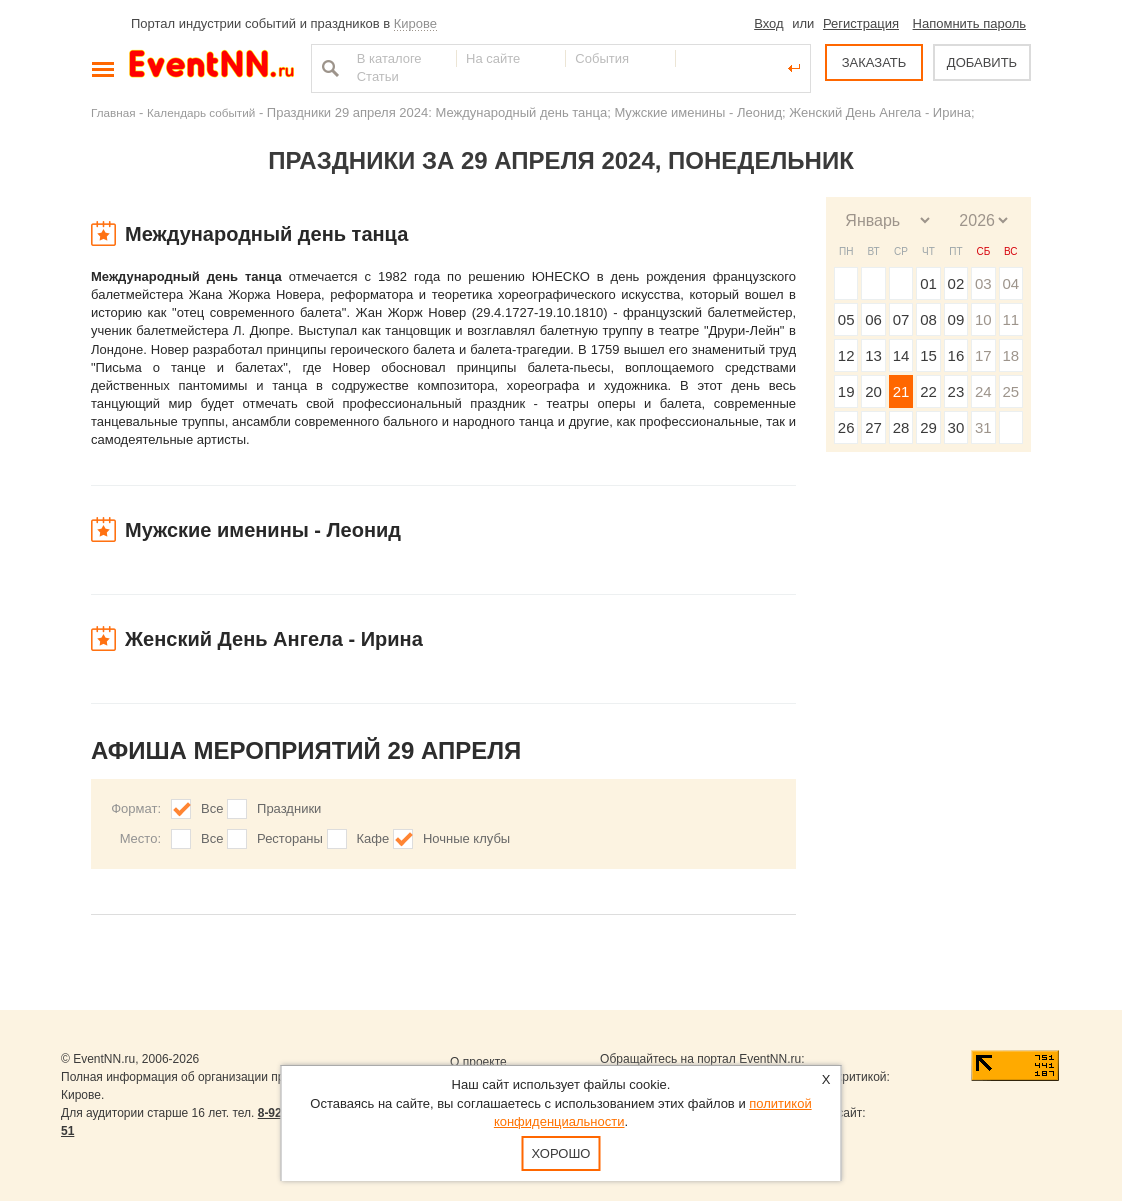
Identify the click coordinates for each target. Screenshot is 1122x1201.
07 (901, 319)
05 (846, 319)
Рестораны (290, 838)
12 (846, 355)
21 (901, 391)
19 (846, 391)
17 (983, 355)
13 (873, 355)
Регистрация (861, 23)
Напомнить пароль (969, 23)
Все (212, 808)
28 (901, 427)
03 (983, 283)
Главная (113, 112)
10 (983, 319)
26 (846, 427)
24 (983, 391)
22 (928, 391)
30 (956, 427)
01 (928, 283)
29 (928, 427)
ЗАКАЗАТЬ (874, 62)
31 (983, 427)
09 (956, 319)
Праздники (289, 808)
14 (901, 355)
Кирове (415, 23)
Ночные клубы (466, 838)
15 (928, 355)
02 (956, 283)
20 (873, 391)
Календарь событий (201, 112)
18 (1010, 355)
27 (873, 427)
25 (1010, 391)
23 (956, 391)
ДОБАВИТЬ (982, 62)
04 (1010, 283)
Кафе (373, 838)
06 (873, 319)
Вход (768, 23)
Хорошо (561, 1153)
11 (1010, 319)
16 (956, 355)
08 (928, 319)
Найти (328, 68)
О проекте (478, 1062)
